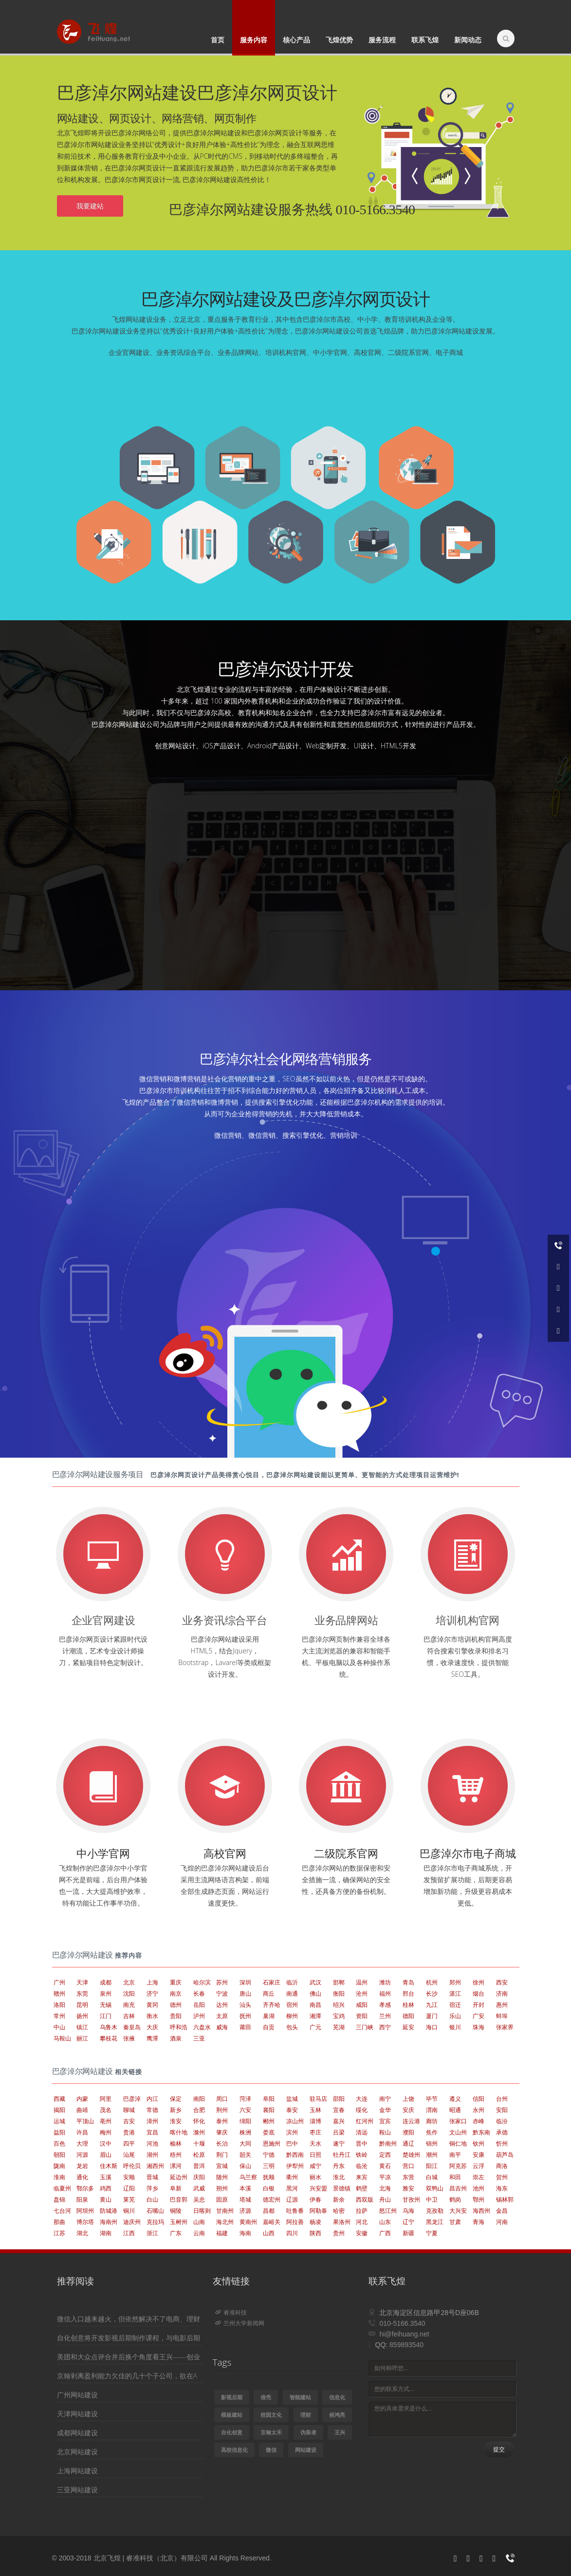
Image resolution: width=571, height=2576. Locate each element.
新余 (339, 2199)
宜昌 (152, 2132)
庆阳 (199, 2177)
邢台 (408, 1993)
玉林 (315, 2110)
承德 (502, 2132)
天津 (82, 1982)
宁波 (222, 1993)
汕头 (245, 2005)
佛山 (315, 1993)
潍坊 (385, 1982)
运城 (59, 2121)
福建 (222, 2233)
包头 (292, 2027)
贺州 (502, 2177)
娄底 (269, 2132)
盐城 (292, 2098)
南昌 (315, 2005)
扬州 (82, 2016)
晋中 (362, 2143)
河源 (82, 2154)
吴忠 (199, 2199)
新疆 (408, 2233)
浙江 (152, 2233)
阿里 (105, 2098)
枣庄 (315, 2132)
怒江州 (388, 2210)
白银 (269, 2188)
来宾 (362, 2177)
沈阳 (129, 1993)
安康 (478, 2154)
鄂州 (478, 2199)
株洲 (245, 2132)
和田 (455, 2177)
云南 (199, 2233)
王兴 (339, 2432)
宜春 (339, 2110)
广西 (385, 2233)
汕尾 (129, 2154)
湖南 (105, 2233)
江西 (129, 2233)
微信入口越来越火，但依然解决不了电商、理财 (128, 2318)
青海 (478, 2222)
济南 (502, 1993)
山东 (385, 2222)
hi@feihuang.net (404, 2334)
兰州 (385, 2016)
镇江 (82, 2027)
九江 (432, 2005)
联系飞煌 (425, 39)
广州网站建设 (77, 2394)
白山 (152, 2199)
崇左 (478, 2177)
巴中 (292, 2143)
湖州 (152, 2154)
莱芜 (129, 2199)
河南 (502, 2222)
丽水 (315, 2177)
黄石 (385, 2166)
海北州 (225, 2222)
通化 (82, 2177)
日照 (315, 2154)
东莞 (82, 1993)
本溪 (245, 2188)
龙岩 (82, 2166)
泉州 (105, 1993)
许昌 (82, 2132)
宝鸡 (339, 2016)
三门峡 (364, 2027)
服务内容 (253, 39)
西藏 (59, 2098)
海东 (502, 2188)
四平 (129, 2143)
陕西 (315, 2233)
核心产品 (296, 39)
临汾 (502, 2121)
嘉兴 (339, 2121)
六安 (245, 2110)
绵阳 (245, 2121)
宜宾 (385, 2121)
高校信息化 (234, 2449)
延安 (408, 2027)
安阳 (502, 2110)
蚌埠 (502, 2016)
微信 (271, 2449)
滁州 (199, 2132)
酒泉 (176, 2038)
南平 (455, 2154)
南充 (129, 2005)
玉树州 (178, 2222)
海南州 (108, 2222)
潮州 (432, 2154)
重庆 (176, 1982)
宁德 (269, 2154)
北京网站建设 (77, 2451)
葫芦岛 (505, 2154)
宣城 (222, 2166)
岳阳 (199, 2005)
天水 (315, 2143)
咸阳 (362, 2005)
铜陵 (176, 2210)
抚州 (245, 2016)
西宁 (385, 2027)
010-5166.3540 (402, 2323)
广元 (315, 2027)
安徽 (362, 2233)
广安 (478, 2016)
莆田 (245, 2027)
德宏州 (271, 2199)
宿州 (292, 2005)
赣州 (59, 1993)
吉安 (129, 2121)
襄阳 (269, 2110)
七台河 (62, 2210)
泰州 (222, 2121)
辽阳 (129, 2188)
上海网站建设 (77, 2470)
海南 (245, 2233)
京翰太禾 (271, 2432)
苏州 (222, 1982)
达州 (222, 2005)
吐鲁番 (295, 2210)
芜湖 (339, 2027)
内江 (152, 2098)
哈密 (339, 2210)
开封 (478, 2005)
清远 (362, 2132)
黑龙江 (434, 2222)
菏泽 (245, 2098)
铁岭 (362, 2154)
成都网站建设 (77, 2432)
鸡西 (105, 2188)
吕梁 (339, 2132)
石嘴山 (155, 2210)
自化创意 (231, 2432)
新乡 (176, 2110)
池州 (478, 2188)
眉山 (105, 2154)
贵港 (129, 2132)
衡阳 (339, 1993)
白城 (432, 2177)
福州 (385, 1993)
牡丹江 (341, 2154)
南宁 (385, 2098)
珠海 (478, 2027)
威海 (222, 2027)
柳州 (292, 2016)
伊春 (315, 2199)
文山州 (458, 2132)
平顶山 (85, 2121)
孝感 (385, 2005)
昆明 (82, 2005)
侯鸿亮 (337, 2414)
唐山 (245, 1993)
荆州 (222, 2110)
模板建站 (231, 2414)
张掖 (129, 2038)
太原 (222, 2016)
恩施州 (271, 2143)
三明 (269, 2166)
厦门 (432, 2016)
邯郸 (339, 1982)
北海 (385, 2188)
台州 (502, 2098)
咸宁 (315, 2166)
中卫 (432, 2199)
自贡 (269, 2027)
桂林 (408, 2005)
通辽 (408, 2143)
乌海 (408, 2210)
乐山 (455, 2016)
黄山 (105, 2199)
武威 (199, 2188)
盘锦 (59, 2199)
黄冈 (152, 2005)
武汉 (315, 1982)
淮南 (59, 2177)
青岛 (408, 1982)
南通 (292, 1993)
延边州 (178, 2177)
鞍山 (385, 2132)
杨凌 (315, 2222)
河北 (362, 2222)
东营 (408, 2177)
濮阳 (408, 2132)
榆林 (176, 2143)
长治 (222, 2143)
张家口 (458, 2121)
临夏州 (62, 2188)
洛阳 (59, 2005)
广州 (59, 1982)
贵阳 (176, 2016)
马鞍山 (62, 2038)
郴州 (269, 2121)
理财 (305, 2414)
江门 (105, 2016)
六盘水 (202, 2027)
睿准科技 (231, 2312)
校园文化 (271, 2414)
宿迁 (455, 2005)
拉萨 (362, 2210)
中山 (59, 2027)
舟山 (385, 2199)
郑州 (455, 1982)
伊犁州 (295, 2166)
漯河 (176, 2166)
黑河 (292, 2188)
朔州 (222, 2188)
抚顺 (269, 2177)
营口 (408, 2166)
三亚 (199, 2038)
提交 (499, 2449)
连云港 (411, 2121)
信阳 (478, 2098)
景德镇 (341, 2188)
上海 (152, 1982)
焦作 (432, 2132)
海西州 (481, 2210)
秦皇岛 (132, 2027)
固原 (222, 2199)
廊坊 (432, 2121)
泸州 (199, 2016)
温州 (362, 1982)
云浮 (478, 2166)
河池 (152, 2143)
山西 (269, 2233)
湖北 (82, 2233)
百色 (59, 2143)
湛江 (455, 1993)
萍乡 (152, 2188)
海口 (432, 2027)
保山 (245, 2166)
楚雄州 (411, 2154)
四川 (292, 2233)
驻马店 (318, 2098)
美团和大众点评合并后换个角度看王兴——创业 (128, 2356)
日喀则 (202, 2210)
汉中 (105, 2143)
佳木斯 (108, 2166)
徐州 (478, 1982)
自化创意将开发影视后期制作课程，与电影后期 (128, 2337)
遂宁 (339, 2143)
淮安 (176, 2121)
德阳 (408, 2016)
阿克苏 (458, 2166)
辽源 (292, 2199)
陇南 (59, 2166)
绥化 (362, 2110)
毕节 (432, 2098)
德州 (176, 2005)
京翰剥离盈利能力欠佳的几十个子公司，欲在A (127, 2375)
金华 (385, 2110)
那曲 (59, 2222)
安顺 (129, 2177)
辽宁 (408, 2222)
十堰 (199, 2143)
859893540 (406, 2345)
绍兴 (339, 2005)
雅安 (408, 2188)
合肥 (199, 2110)
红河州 (364, 2121)
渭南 (432, 2110)
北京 (129, 1982)
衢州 (292, 2177)
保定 (176, 2098)
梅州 (105, 2132)
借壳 (265, 2397)
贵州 (339, 2233)
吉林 (129, 2016)
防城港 (108, 2210)
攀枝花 (108, 2038)
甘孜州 (411, 2199)
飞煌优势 (339, 39)
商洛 (502, 2166)
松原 (199, 2154)
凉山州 (295, 2121)
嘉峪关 (271, 2222)
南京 (176, 1993)
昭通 (455, 2110)
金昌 (502, 2210)
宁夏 (432, 2233)
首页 (217, 39)
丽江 (82, 2038)
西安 (502, 1982)
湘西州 (155, 2166)
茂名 (105, 2110)
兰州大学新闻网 (239, 2323)
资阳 (362, 2016)
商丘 (269, 1993)
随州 (222, 2177)
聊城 (129, 2110)
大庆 (152, 2027)
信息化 (337, 2397)
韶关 (245, 2154)
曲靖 (82, 2110)
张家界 (505, 2027)
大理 (82, 2143)
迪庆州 (132, 2222)
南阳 (199, 2098)
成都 (105, 1982)
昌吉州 (458, 2188)
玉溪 (105, 2177)
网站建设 (305, 2449)
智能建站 (300, 2397)
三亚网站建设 (77, 2489)
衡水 (152, 2016)
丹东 (339, 2166)
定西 (385, 2154)
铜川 (129, 2210)
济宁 (152, 1993)
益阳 (59, 2132)
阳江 (432, 2166)
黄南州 (248, 2222)
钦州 (478, 2143)
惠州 (502, 2005)
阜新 (176, 2188)
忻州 (502, 2143)
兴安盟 (318, 2188)
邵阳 (339, 2098)
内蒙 (82, 2098)
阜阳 (269, 2098)
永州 (478, 2110)
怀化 (199, 2121)
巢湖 (269, 2016)
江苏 (59, 2233)
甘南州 (225, 2210)
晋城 (152, 2177)
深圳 (245, 1982)
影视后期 (231, 2397)
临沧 (362, 2166)
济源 (245, 2210)
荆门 (222, 2154)
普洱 (199, 2166)
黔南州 (388, 2143)
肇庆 (222, 2132)
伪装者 (308, 2432)
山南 (199, 2222)
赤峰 (478, 2121)
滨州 (292, 2132)
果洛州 (341, 2222)
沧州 (362, 1993)
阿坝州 (85, 2210)
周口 (222, 2098)
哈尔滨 (202, 1982)
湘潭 (315, 2016)
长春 (199, 1993)
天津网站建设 (77, 2413)
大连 (362, 2098)
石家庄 (271, 1982)
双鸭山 (434, 2188)
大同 (245, 2143)
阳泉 (82, 2199)
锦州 (432, 2143)
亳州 (105, 2121)
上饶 (408, 2098)
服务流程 (382, 39)
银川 (455, 2027)
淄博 (315, 2121)
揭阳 (59, 2110)
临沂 (292, 1982)
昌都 (269, 2210)
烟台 (478, 1993)
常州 (59, 2016)
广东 (176, 2233)
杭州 (432, 1982)
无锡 (105, 2005)
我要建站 (90, 206)
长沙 (432, 1993)
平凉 (385, 2177)
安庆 (408, 2110)
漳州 (152, 2121)
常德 (152, 2110)
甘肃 (455, 2222)
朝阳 (59, 2154)
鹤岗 (455, 2199)
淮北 (339, 2177)
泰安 (292, 2110)
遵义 (455, 2098)
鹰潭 (152, 2038)
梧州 (176, 2154)
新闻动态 (467, 39)
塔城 (245, 2199)
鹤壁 (362, 2188)
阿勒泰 (318, 2210)
